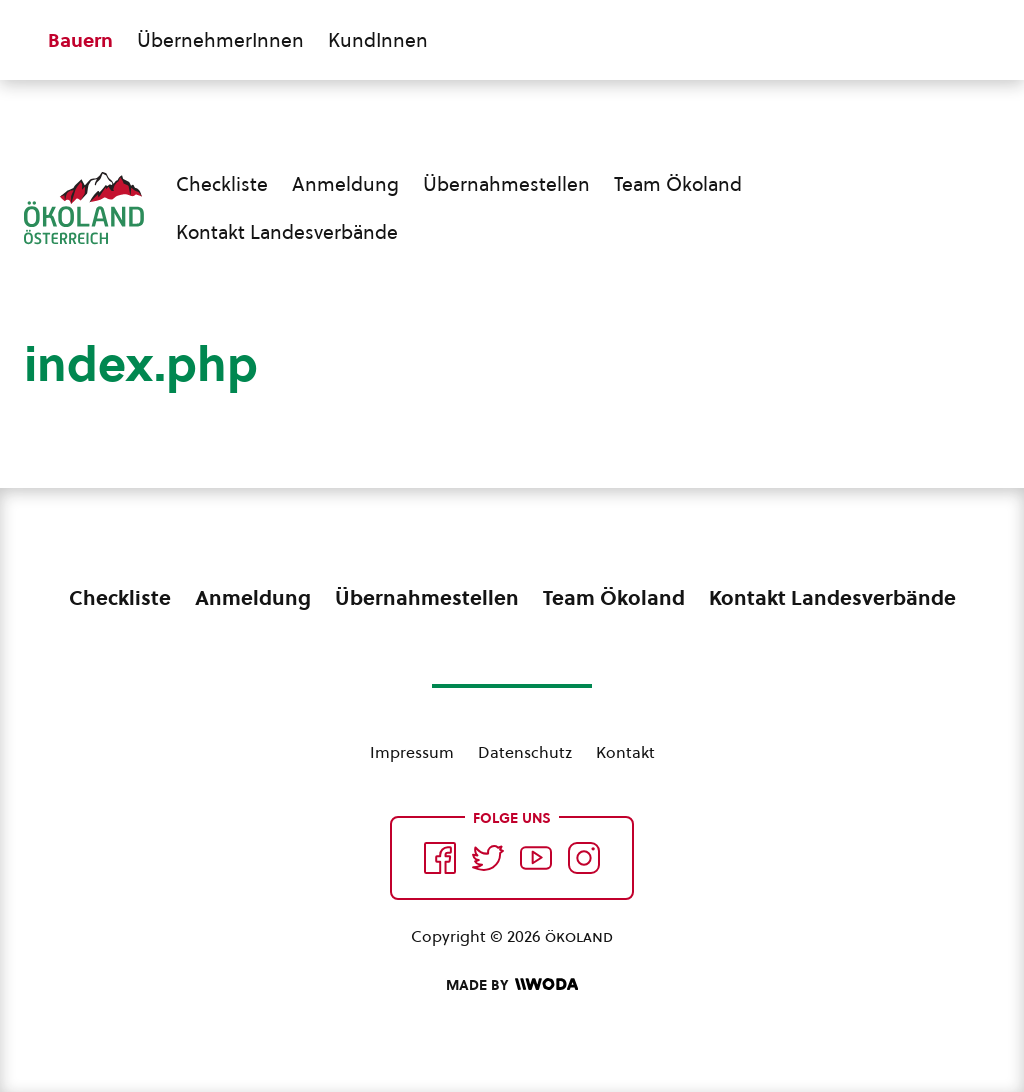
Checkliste (222, 184)
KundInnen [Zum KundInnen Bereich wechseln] (378, 40)
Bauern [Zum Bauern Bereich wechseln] (80, 40)
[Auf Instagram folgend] (584, 858)
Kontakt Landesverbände (287, 232)
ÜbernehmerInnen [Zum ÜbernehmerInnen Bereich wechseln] (220, 40)
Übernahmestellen (506, 184)
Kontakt (625, 752)
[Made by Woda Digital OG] (512, 985)
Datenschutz (525, 752)
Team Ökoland (678, 184)
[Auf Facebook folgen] (440, 858)
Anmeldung (345, 184)
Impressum (412, 752)
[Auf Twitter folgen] (488, 858)
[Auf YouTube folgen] (536, 858)
